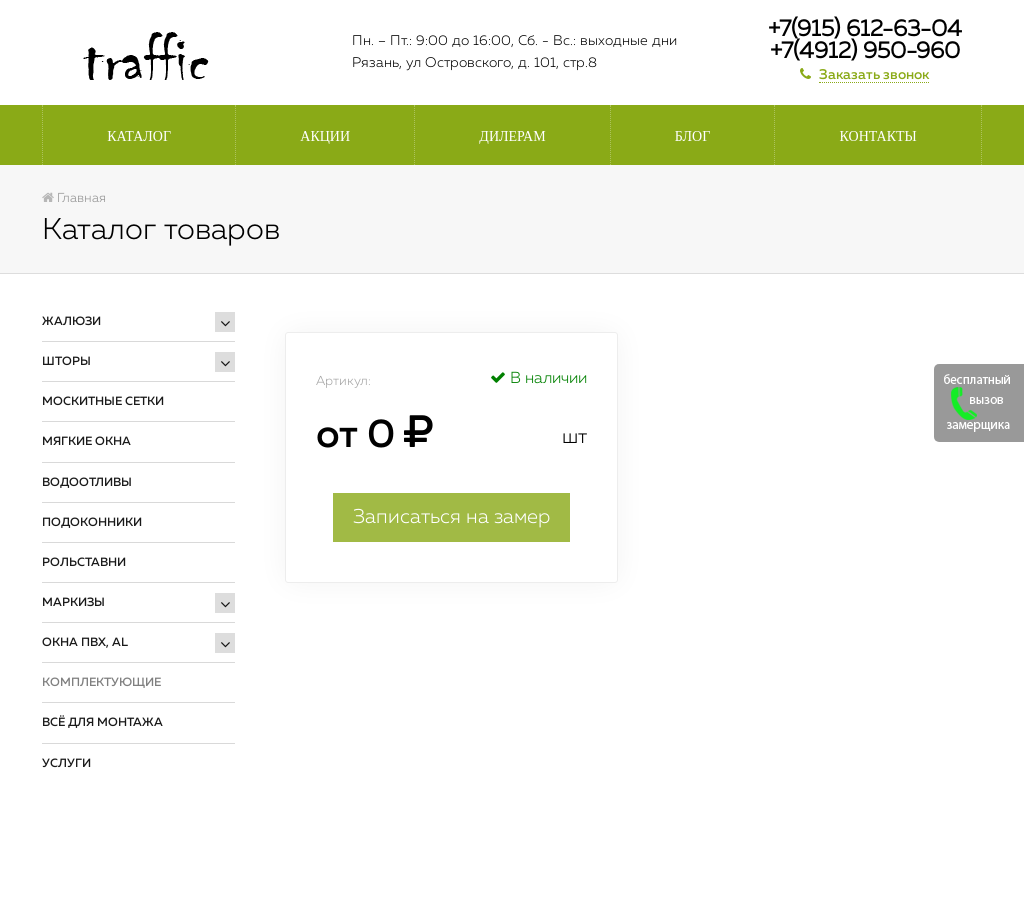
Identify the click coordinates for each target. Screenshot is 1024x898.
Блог (692, 136)
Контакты (878, 136)
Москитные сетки (103, 402)
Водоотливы (87, 483)
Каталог (139, 136)
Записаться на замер (451, 517)
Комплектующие (101, 683)
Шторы (66, 362)
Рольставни (84, 563)
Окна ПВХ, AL (85, 643)
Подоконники (92, 523)
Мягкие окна (86, 442)
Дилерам (512, 136)
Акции (325, 136)
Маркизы (73, 603)
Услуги (66, 764)
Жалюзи (71, 322)
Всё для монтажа (102, 723)
